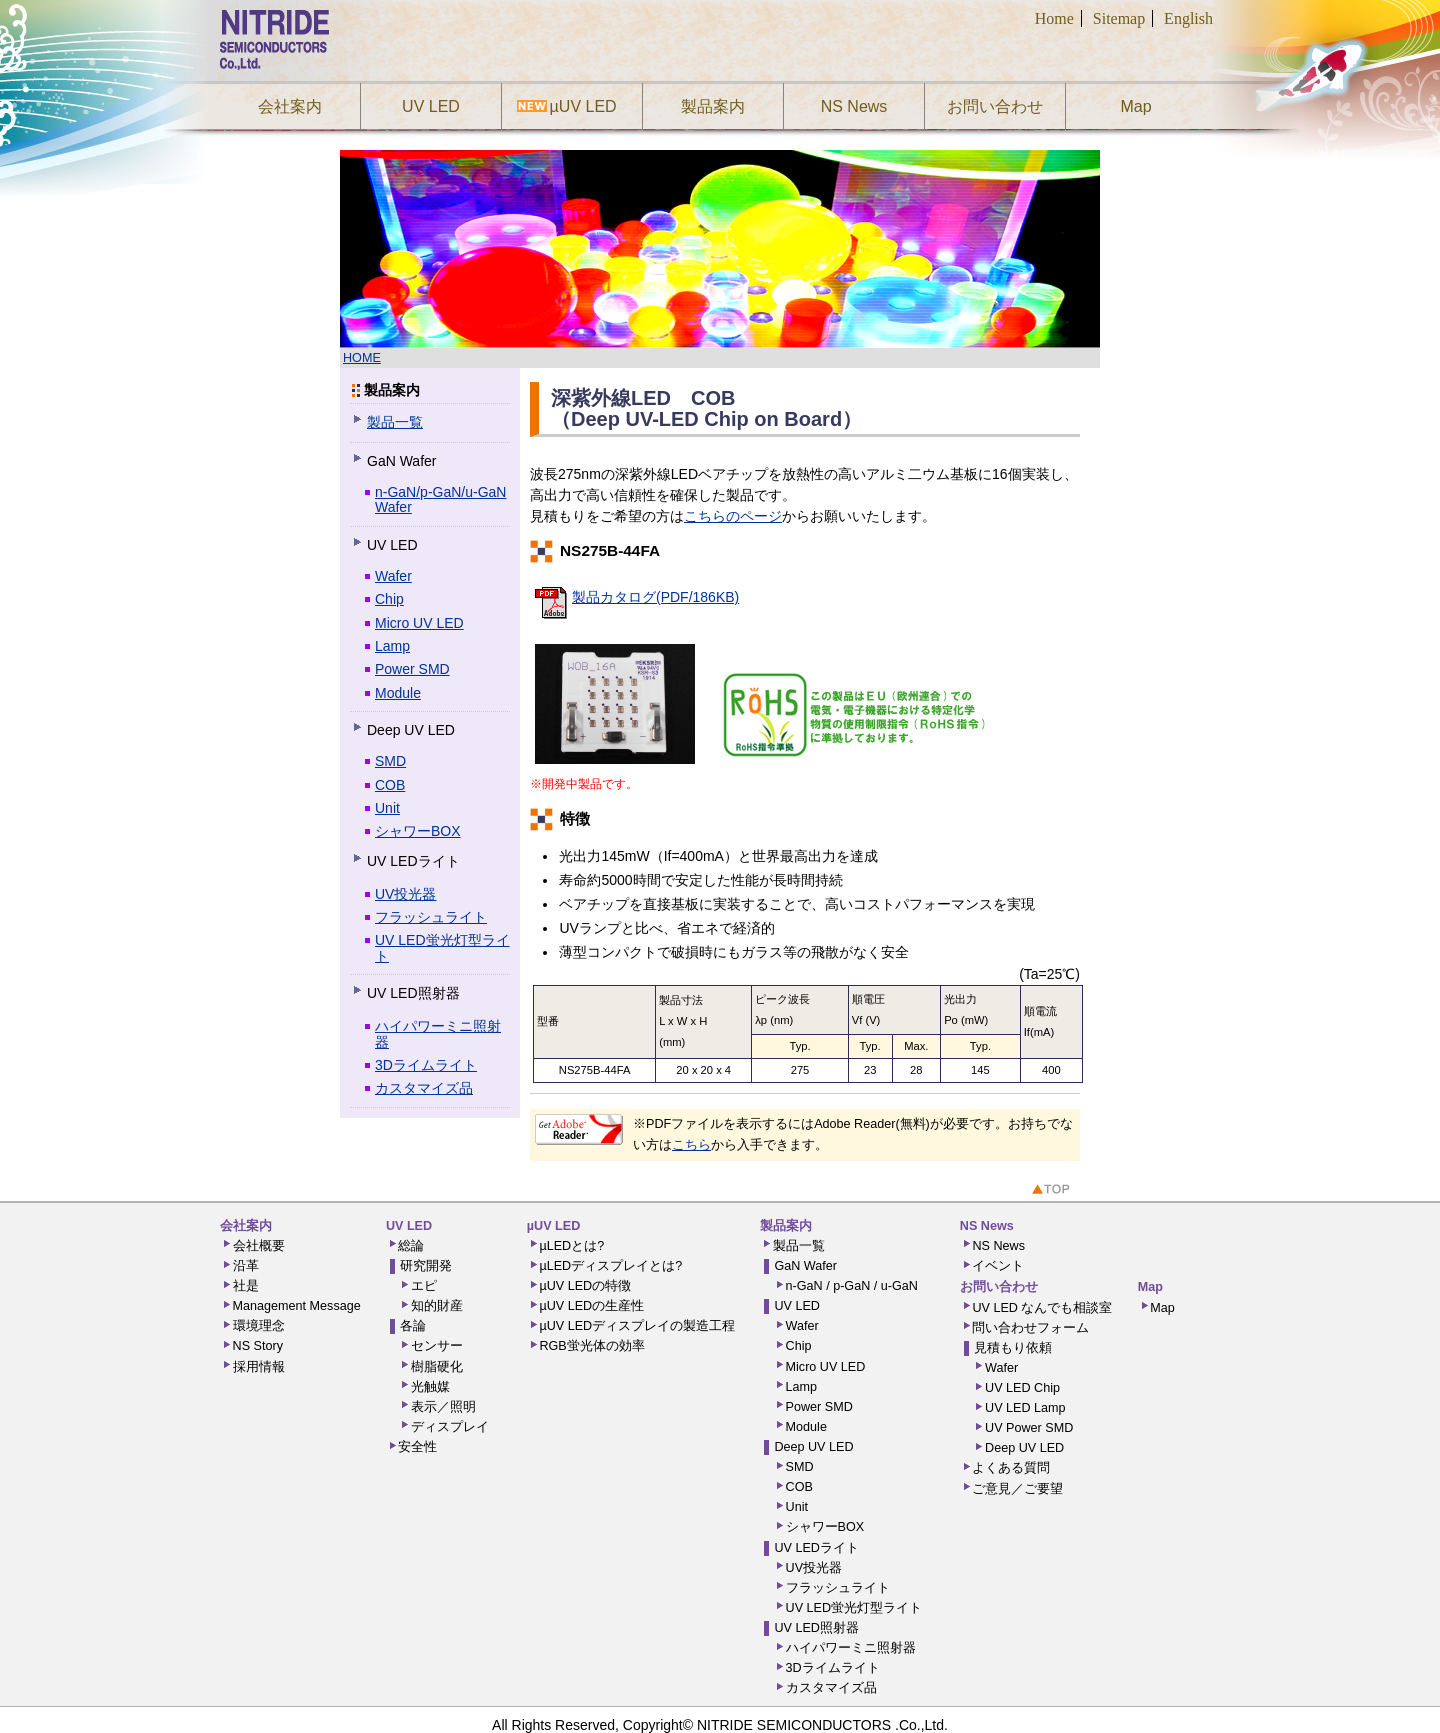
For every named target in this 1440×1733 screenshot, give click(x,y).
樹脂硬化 (437, 1367)
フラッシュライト (431, 917)
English (1188, 18)
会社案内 (290, 106)
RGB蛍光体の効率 (591, 1346)
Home (1054, 18)
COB (390, 785)
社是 (246, 1286)
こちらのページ (733, 516)
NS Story (258, 1346)
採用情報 (259, 1367)
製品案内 (713, 106)
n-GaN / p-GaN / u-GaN (852, 1286)
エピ (424, 1286)
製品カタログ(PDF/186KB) (655, 597)
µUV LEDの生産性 (591, 1306)
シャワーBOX (418, 831)
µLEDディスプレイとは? (610, 1266)
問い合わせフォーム (1030, 1328)
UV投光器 (405, 894)
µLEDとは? (571, 1246)
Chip (389, 599)
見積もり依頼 (1013, 1348)
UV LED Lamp (1025, 1408)
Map (1135, 106)
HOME (362, 358)
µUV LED (580, 106)
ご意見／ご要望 (1017, 1489)
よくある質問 (1011, 1468)
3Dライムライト (426, 1065)
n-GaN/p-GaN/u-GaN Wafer (440, 499)
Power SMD (412, 669)
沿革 (246, 1266)
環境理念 (259, 1326)
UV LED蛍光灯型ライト (442, 947)
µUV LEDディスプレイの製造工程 (637, 1326)
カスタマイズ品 (424, 1088)
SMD (390, 761)
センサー (437, 1346)
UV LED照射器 (816, 1628)
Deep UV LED (813, 1447)
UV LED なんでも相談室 (1042, 1308)
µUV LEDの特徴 (585, 1286)
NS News (854, 106)
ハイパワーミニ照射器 (438, 1033)
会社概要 (259, 1246)
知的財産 (437, 1306)
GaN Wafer (805, 1266)
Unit (387, 808)
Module (398, 693)
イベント (998, 1266)
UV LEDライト (816, 1548)
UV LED (431, 106)
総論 (411, 1246)
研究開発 (426, 1266)
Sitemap (1119, 18)
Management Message (297, 1306)
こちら (691, 1145)
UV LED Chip (1022, 1388)
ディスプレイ (450, 1427)
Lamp (392, 646)
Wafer (393, 576)
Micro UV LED (419, 623)
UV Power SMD (1029, 1428)
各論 (413, 1326)
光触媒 (430, 1387)
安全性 (417, 1447)
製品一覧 (395, 422)
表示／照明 (443, 1407)
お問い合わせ (995, 106)
